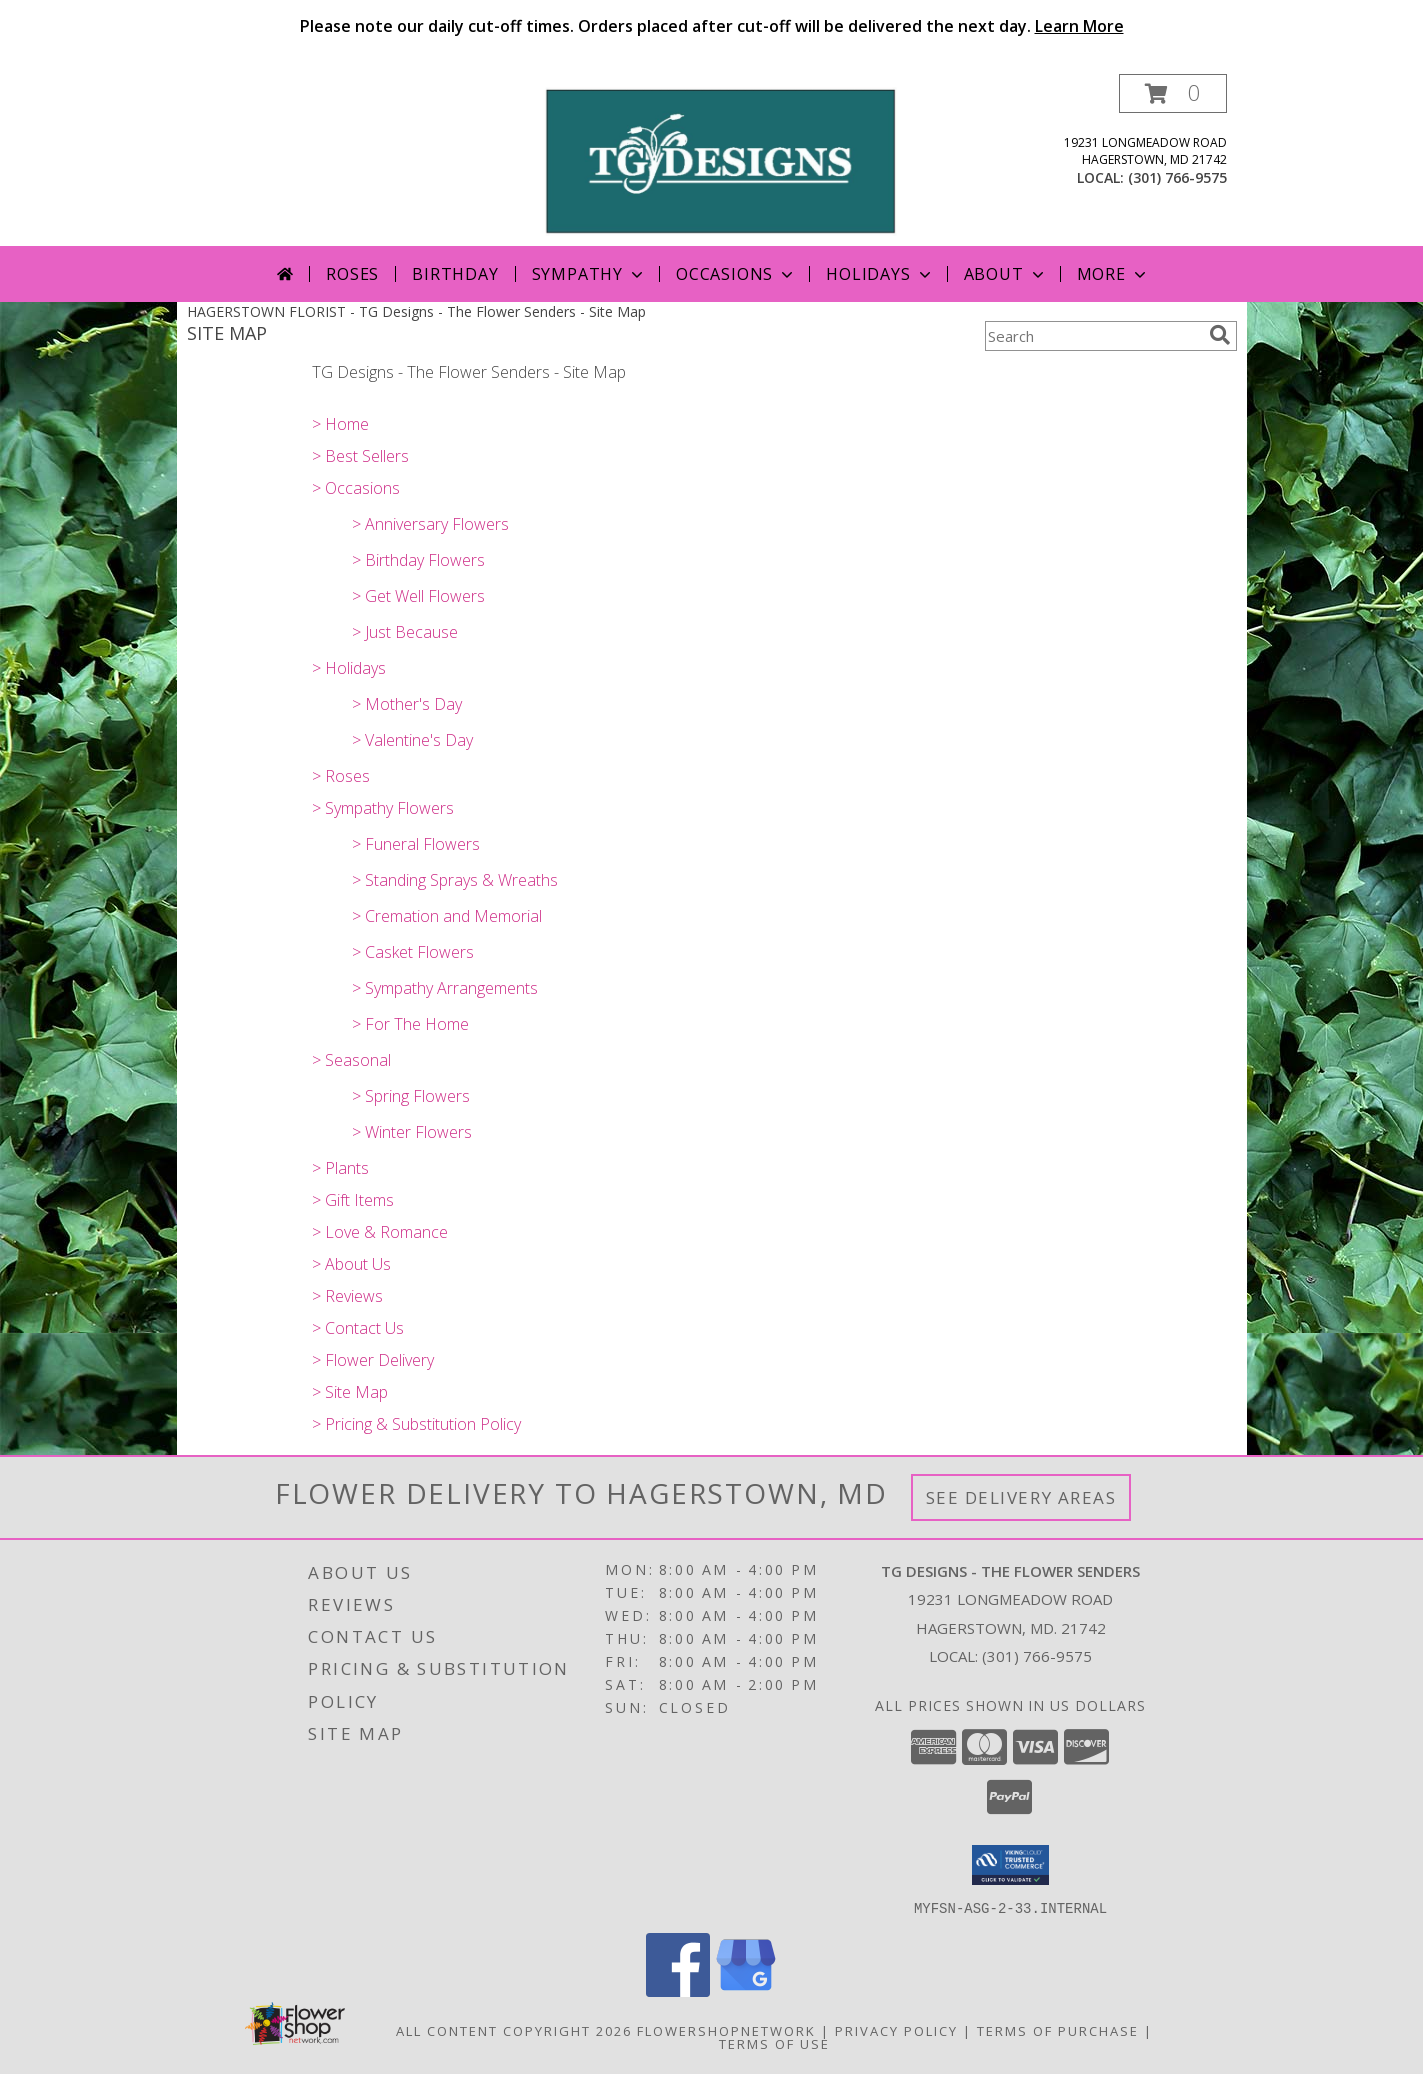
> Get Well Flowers (418, 596)
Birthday (455, 274)
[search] (1220, 335)
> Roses (341, 776)
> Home (340, 424)
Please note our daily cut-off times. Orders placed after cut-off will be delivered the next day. (712, 26)
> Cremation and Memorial (447, 916)
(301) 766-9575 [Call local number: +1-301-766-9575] (1177, 177)
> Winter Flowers (412, 1132)
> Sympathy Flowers (383, 808)
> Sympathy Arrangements (445, 988)
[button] (1173, 93)
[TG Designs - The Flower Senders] (719, 159)
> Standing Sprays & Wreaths (455, 880)
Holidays (880, 274)
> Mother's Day (407, 704)
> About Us (351, 1264)
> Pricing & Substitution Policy (416, 1424)
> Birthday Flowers (418, 560)
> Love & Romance (380, 1232)
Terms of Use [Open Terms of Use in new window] (774, 2043)
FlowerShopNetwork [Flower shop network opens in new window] (726, 2030)
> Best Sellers (360, 456)
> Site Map (350, 1392)
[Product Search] (1093, 336)
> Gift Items (353, 1200)
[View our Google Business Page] (746, 1990)
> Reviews (347, 1296)
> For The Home (410, 1024)
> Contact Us (358, 1328)
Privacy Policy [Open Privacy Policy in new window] (896, 2030)
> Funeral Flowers (416, 844)
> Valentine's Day (412, 740)
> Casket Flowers (413, 952)
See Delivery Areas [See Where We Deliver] (1021, 1497)
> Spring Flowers (411, 1096)
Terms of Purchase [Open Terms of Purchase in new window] (1058, 2030)
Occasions (736, 274)
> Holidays (349, 668)
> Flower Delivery (373, 1360)
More (1113, 274)
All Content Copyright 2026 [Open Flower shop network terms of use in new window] (514, 2030)
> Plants (340, 1168)
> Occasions (356, 488)
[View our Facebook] (678, 1990)
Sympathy (589, 274)
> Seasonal (351, 1060)
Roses (352, 274)
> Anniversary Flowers (430, 524)
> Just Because (405, 632)
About (1006, 274)
